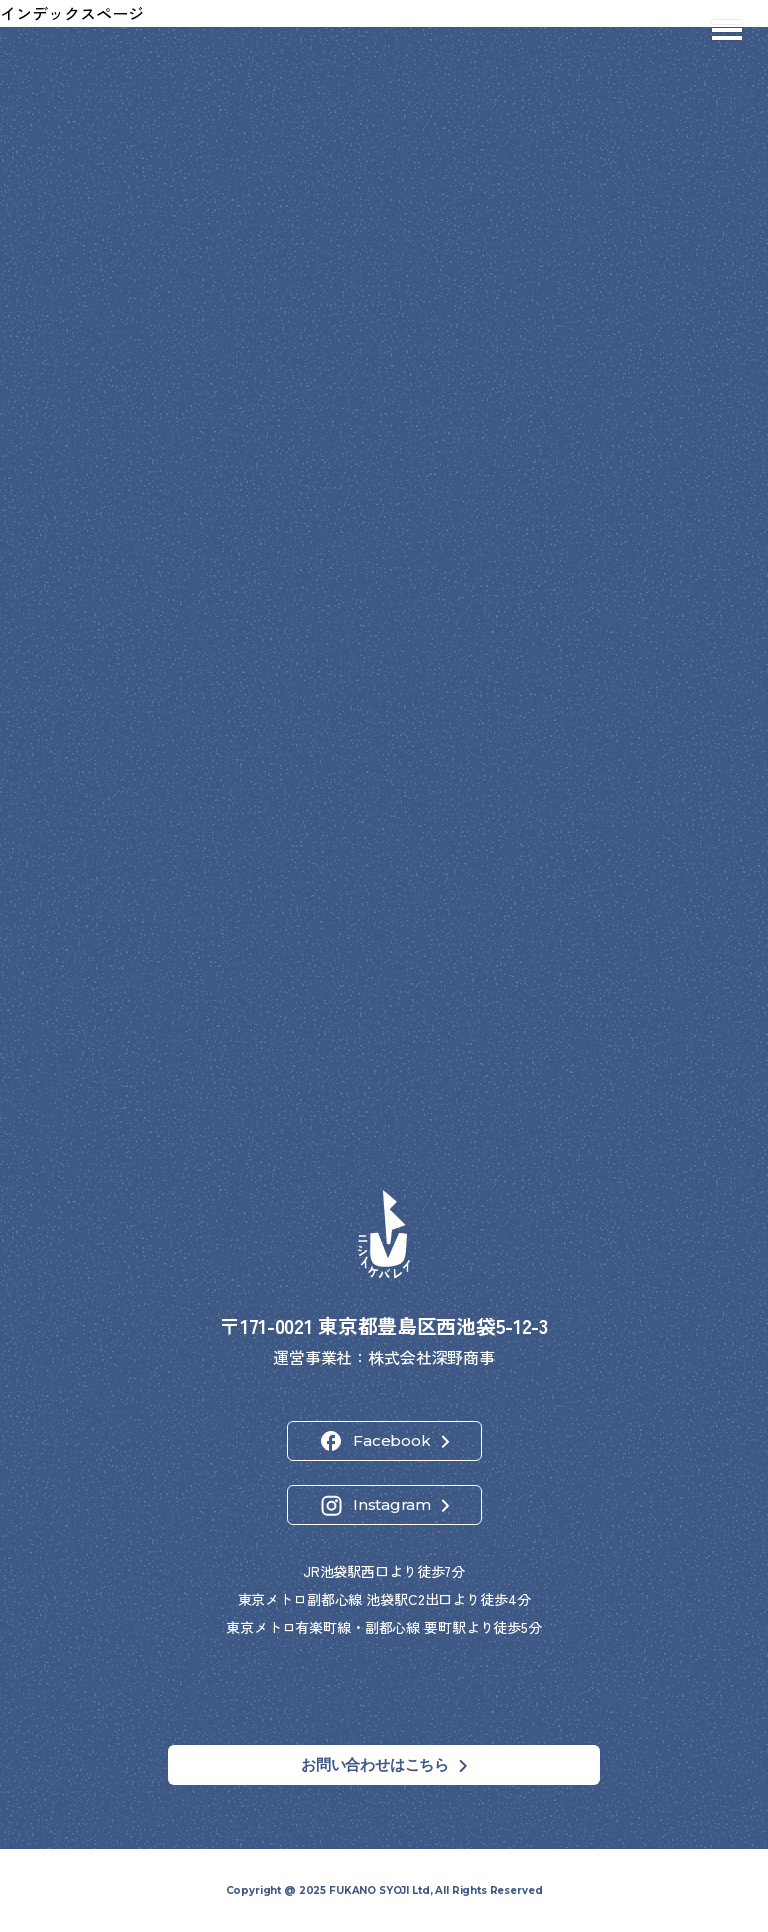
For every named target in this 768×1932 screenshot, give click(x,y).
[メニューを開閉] (727, 30)
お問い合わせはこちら (375, 1764)
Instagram (392, 1504)
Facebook (391, 1440)
